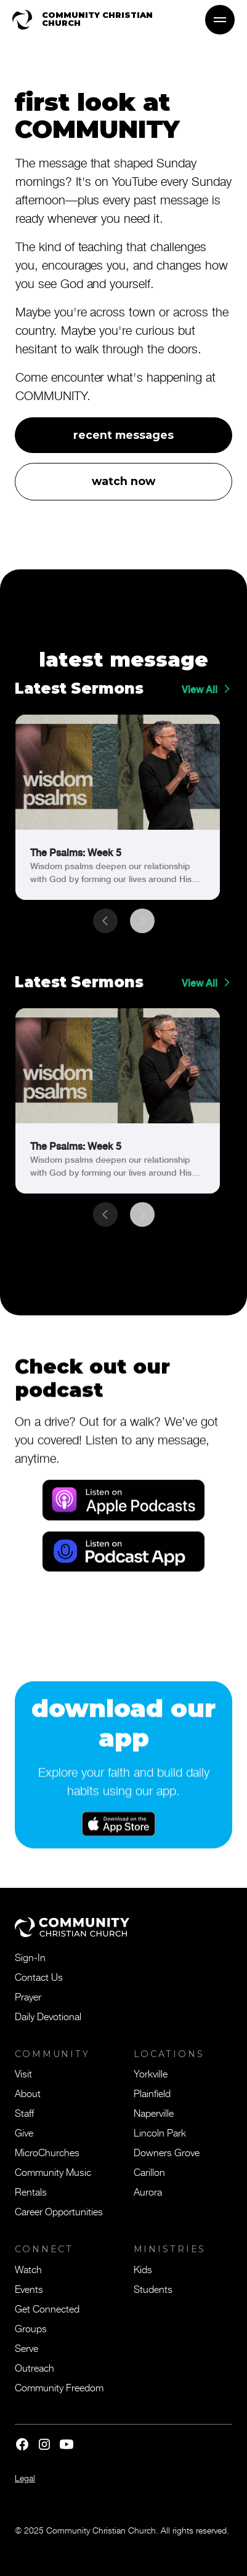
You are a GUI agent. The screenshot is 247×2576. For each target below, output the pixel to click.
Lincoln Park (160, 2132)
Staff (24, 2112)
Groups (31, 2328)
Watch (28, 2268)
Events (29, 2288)
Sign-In (30, 1956)
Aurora (148, 2191)
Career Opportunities (59, 2211)
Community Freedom (59, 2387)
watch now (123, 481)
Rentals (31, 2191)
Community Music (53, 2171)
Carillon (149, 2171)
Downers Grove (167, 2152)
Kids (143, 2268)
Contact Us (39, 1976)
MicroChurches (47, 2152)
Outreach (34, 2367)
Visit (23, 2073)
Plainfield (152, 2092)
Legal (25, 2477)
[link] (117, 807)
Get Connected (47, 2308)
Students (153, 2288)
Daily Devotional (48, 2015)
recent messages (123, 434)
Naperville (154, 2112)
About (28, 2092)
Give (24, 2132)
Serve (26, 2347)
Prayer (28, 1996)
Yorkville (151, 2073)
